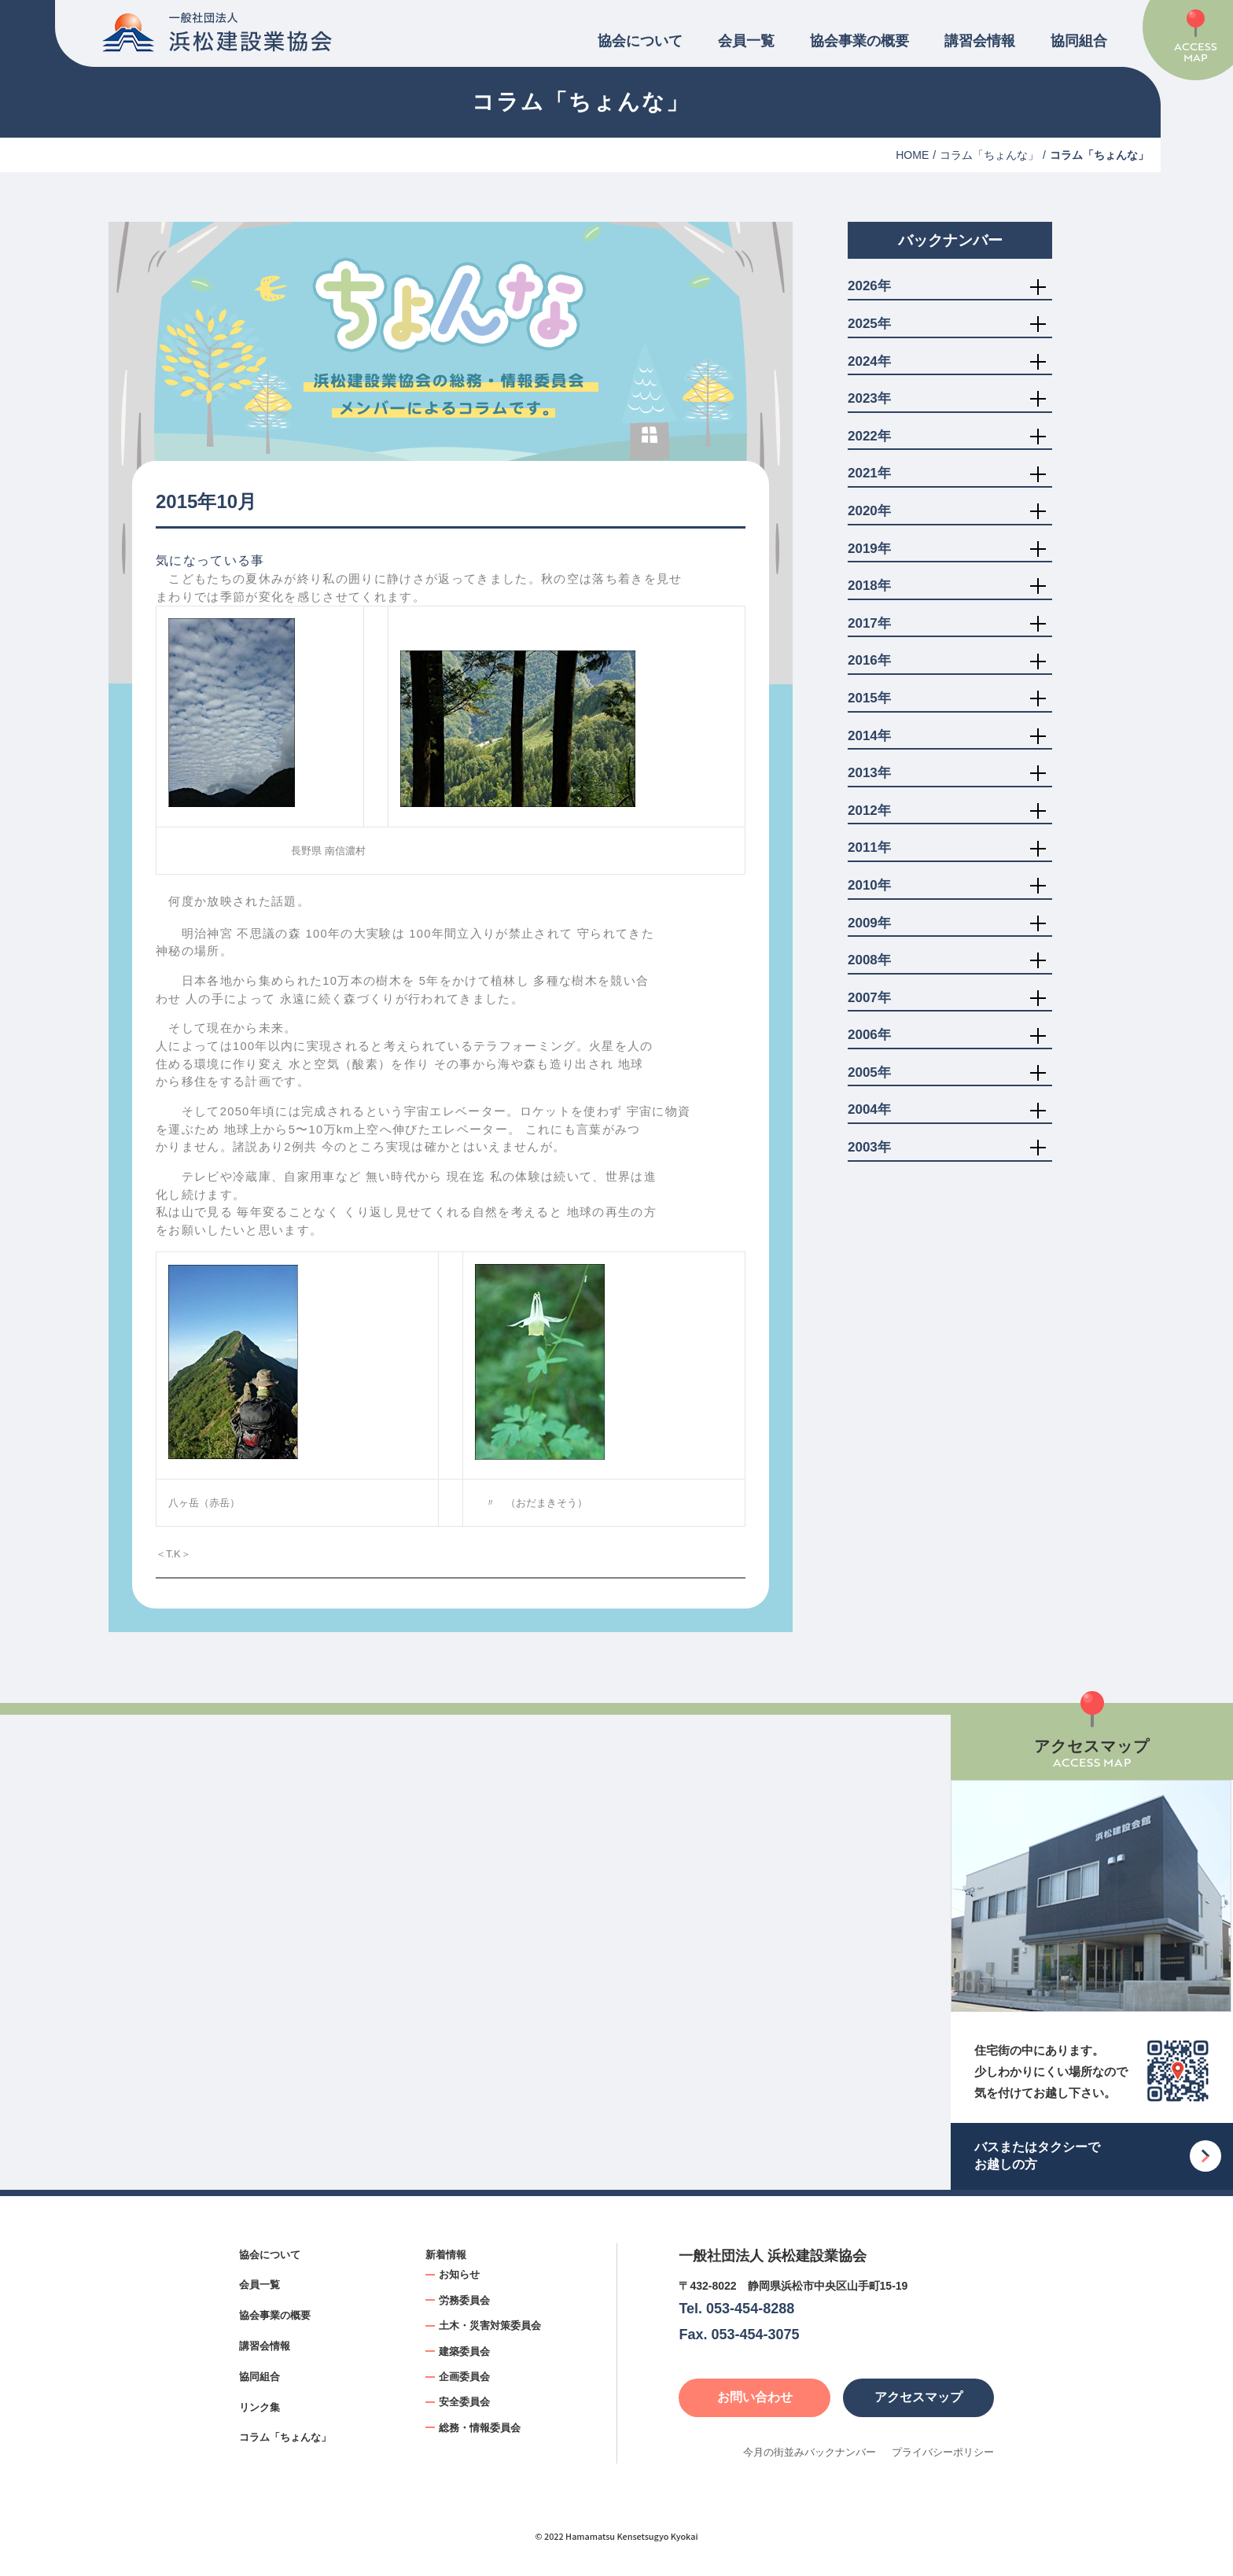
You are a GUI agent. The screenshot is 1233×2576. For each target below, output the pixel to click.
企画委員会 (464, 2377)
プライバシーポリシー (943, 2452)
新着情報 (445, 2255)
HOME (912, 154)
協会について (640, 41)
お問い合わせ (755, 2397)
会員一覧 (746, 41)
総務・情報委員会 (480, 2428)
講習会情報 (979, 41)
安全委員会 (464, 2402)
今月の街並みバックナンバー (809, 2452)
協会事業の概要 (859, 41)
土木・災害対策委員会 (490, 2325)
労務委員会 (464, 2300)
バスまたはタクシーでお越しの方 (1037, 2155)
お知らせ (459, 2274)
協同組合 (1079, 41)
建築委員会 (464, 2351)
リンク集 (259, 2407)
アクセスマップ (918, 2397)
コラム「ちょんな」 (989, 154)
